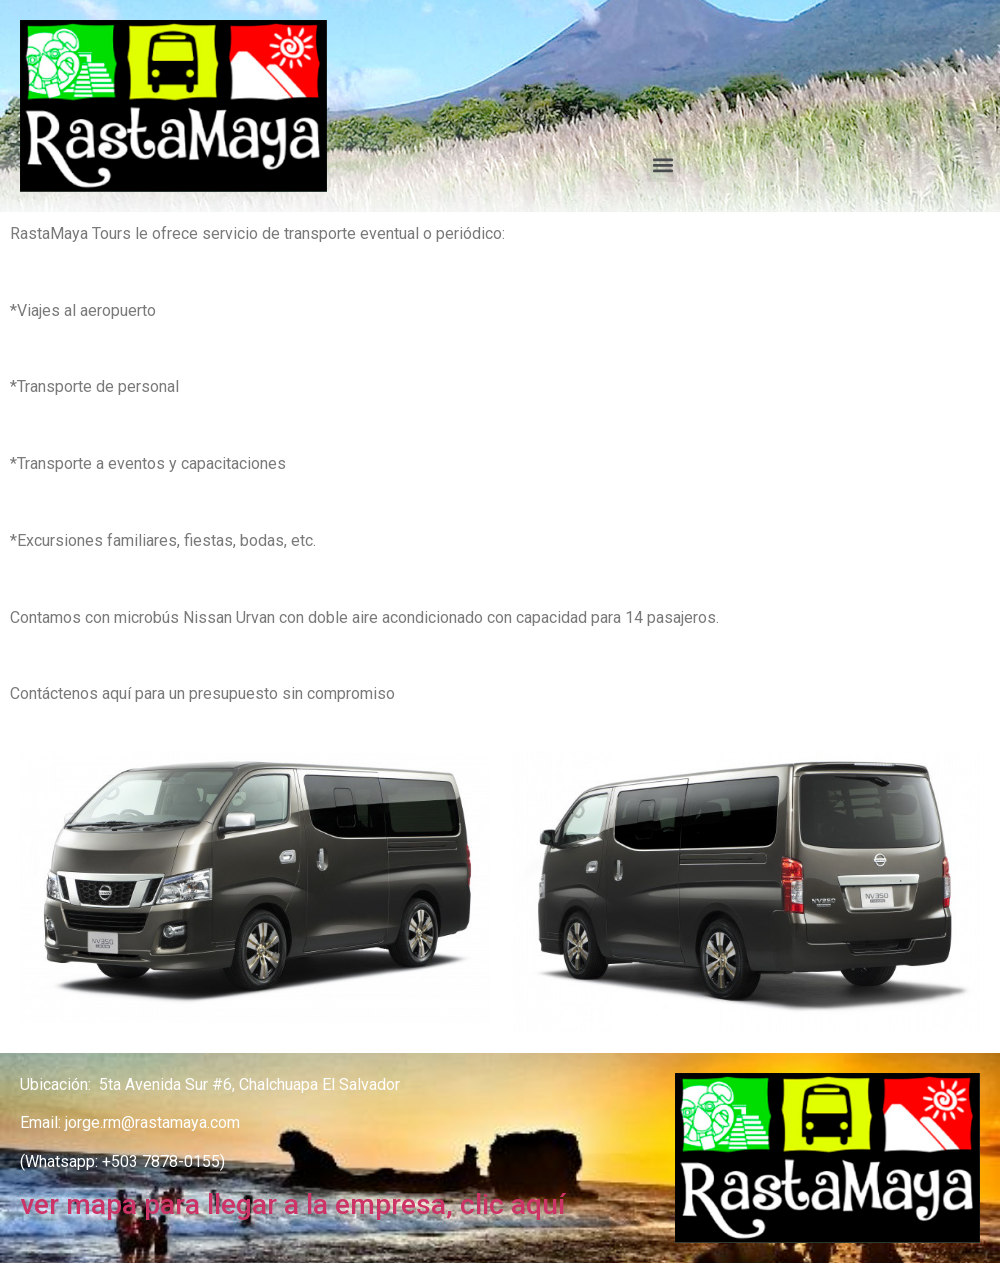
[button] (663, 165)
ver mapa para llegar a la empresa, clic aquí (292, 1204)
